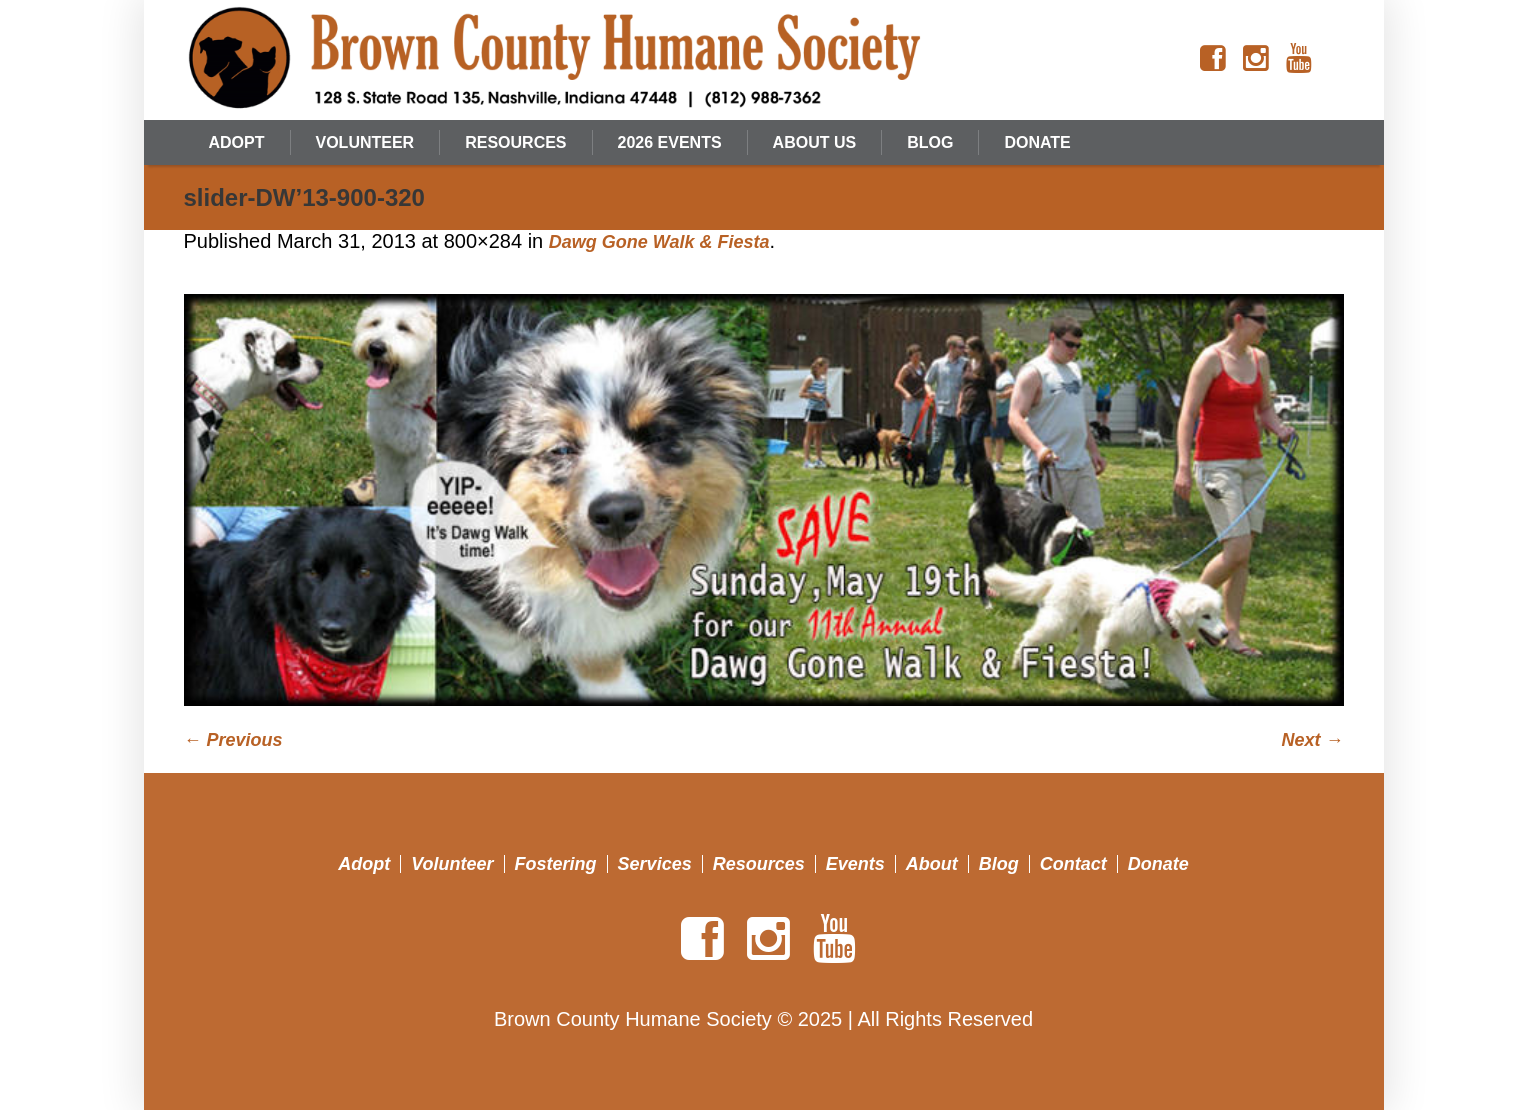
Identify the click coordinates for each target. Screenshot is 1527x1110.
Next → (1312, 740)
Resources (759, 864)
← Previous (233, 740)
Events (855, 864)
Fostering (556, 864)
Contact (1073, 864)
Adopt (364, 864)
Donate (1158, 864)
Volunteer (452, 864)
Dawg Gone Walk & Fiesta (659, 242)
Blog (999, 864)
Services (655, 864)
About (932, 864)
